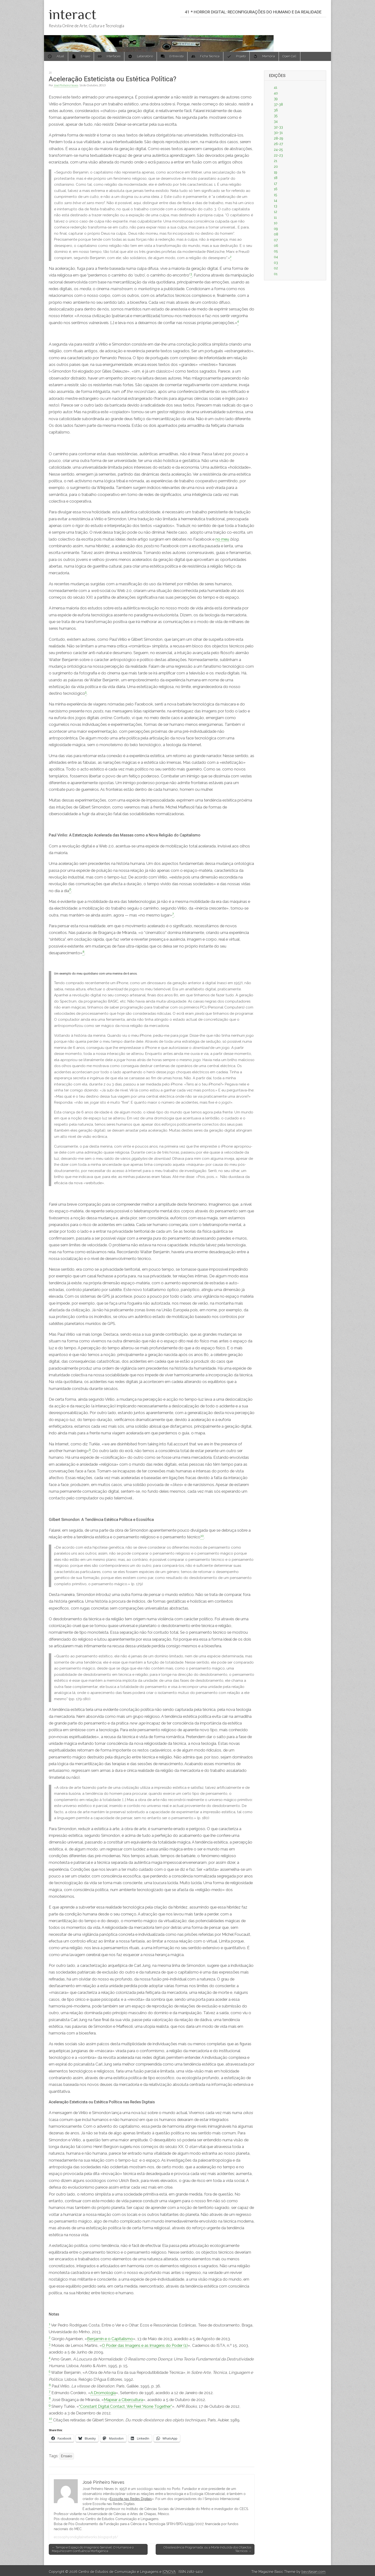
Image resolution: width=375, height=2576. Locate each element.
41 (275, 87)
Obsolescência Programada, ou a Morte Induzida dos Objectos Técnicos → (207, 2549)
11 (275, 217)
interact (72, 14)
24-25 (278, 150)
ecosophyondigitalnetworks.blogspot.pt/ (86, 2537)
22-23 (278, 155)
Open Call (289, 56)
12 (275, 212)
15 (275, 195)
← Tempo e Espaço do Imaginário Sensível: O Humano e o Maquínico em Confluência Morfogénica (93, 2549)
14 (275, 200)
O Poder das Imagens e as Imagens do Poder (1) (145, 2345)
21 (275, 161)
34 (276, 121)
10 (275, 223)
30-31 (278, 133)
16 (275, 189)
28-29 (278, 138)
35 (275, 116)
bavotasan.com (313, 2572)
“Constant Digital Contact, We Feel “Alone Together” (125, 2406)
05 (276, 251)
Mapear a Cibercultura (123, 2399)
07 (276, 240)
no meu (222, 539)
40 (276, 93)
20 (50, 72)
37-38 (278, 104)
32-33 (278, 127)
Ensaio (66, 2456)
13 (275, 206)
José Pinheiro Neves (66, 85)
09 (276, 229)
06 (276, 246)
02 (276, 268)
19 (275, 172)
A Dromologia (103, 2392)
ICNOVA (169, 2572)
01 (275, 274)
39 (276, 99)
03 (276, 263)
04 (276, 257)
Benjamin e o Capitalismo (110, 2338)
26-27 (278, 144)
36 (276, 110)
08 (276, 234)
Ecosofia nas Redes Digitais (131, 2499)
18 (275, 178)
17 (275, 183)
